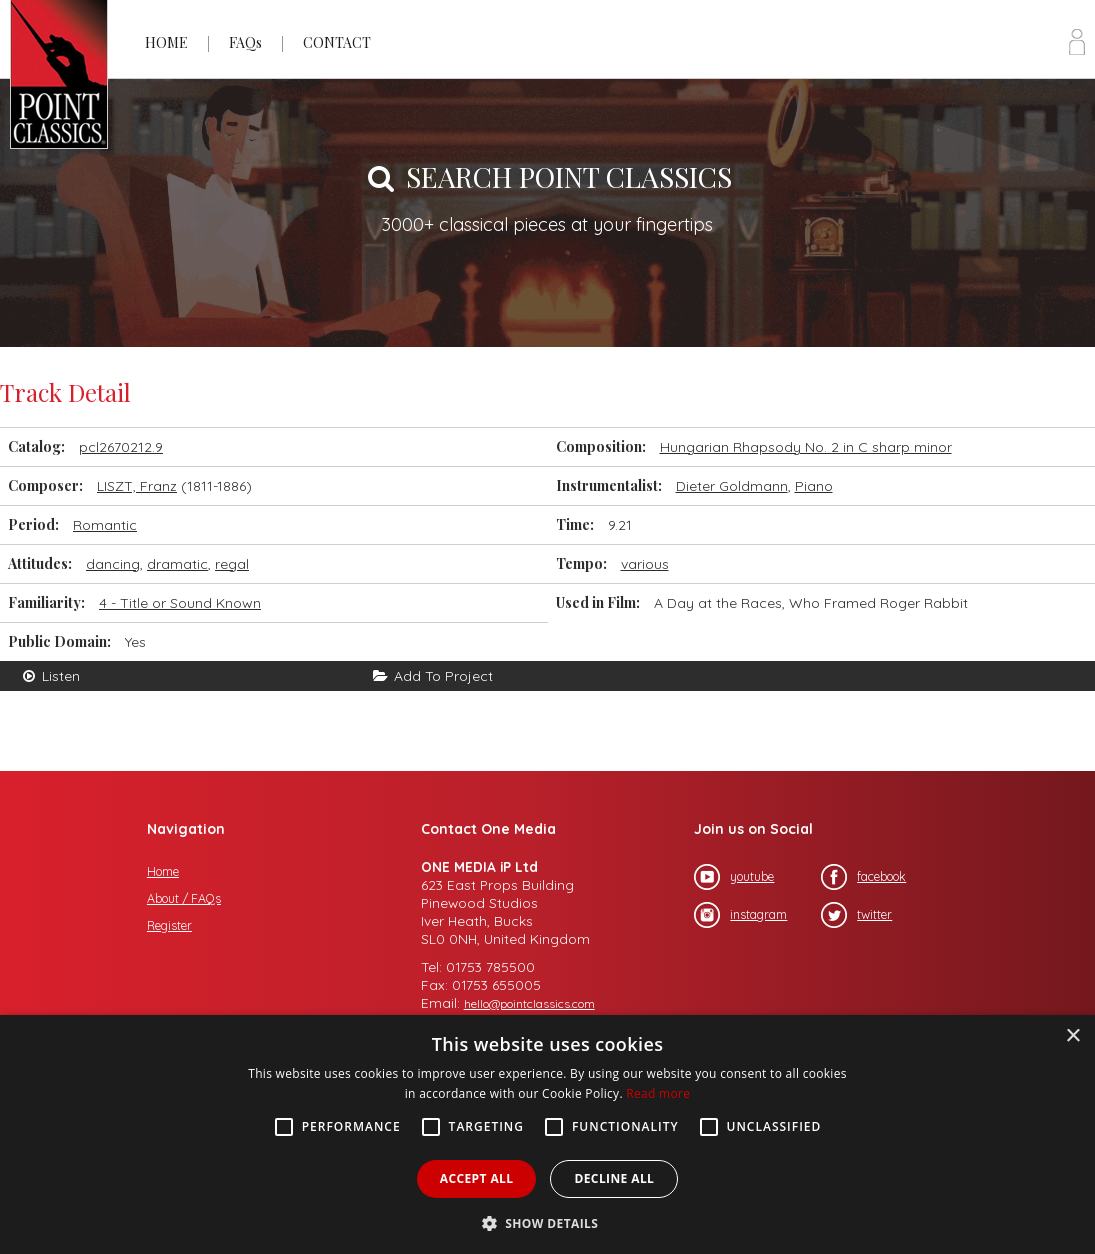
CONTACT (337, 42)
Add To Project (432, 676)
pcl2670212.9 (121, 447)
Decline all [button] (614, 1178)
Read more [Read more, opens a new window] (658, 1093)
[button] (548, 1221)
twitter (856, 915)
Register (169, 925)
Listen (50, 676)
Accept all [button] (477, 1178)
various (645, 564)
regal (232, 564)
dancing (113, 564)
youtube (734, 877)
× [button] (1072, 1036)
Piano (814, 486)
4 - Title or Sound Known (180, 603)
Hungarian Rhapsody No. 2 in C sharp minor (806, 447)
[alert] (547, 1134)
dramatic (177, 564)
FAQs (245, 42)
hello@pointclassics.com (529, 1003)
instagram (740, 915)
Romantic (105, 525)
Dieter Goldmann (732, 486)
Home (163, 871)
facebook (863, 877)
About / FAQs (184, 898)
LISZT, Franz (137, 486)
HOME (166, 42)
